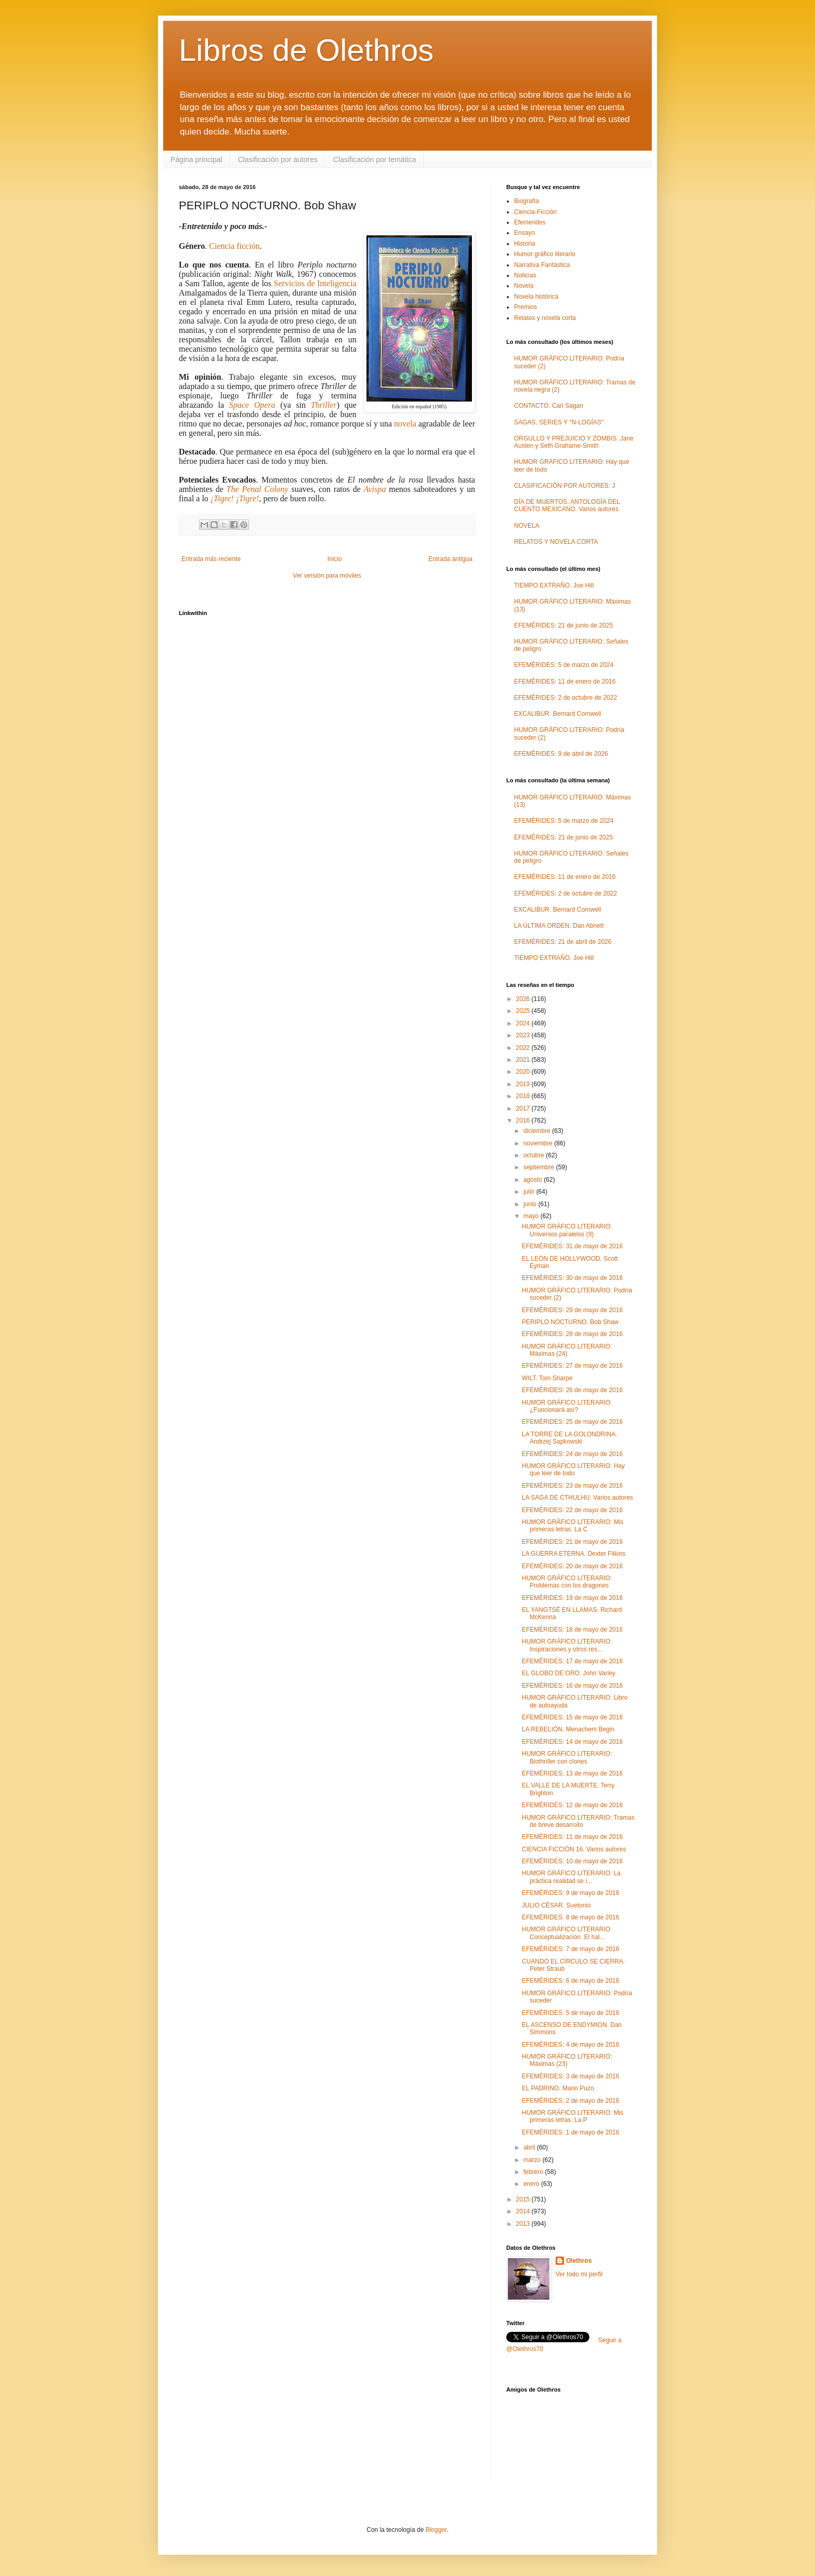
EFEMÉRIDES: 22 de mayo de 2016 (572, 1510)
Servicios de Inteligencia (315, 283)
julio (529, 1191)
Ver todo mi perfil (579, 2274)
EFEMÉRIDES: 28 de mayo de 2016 (572, 1334)
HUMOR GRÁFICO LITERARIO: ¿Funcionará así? (567, 1406)
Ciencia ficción (234, 246)
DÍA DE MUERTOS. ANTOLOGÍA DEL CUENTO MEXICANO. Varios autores (567, 505)
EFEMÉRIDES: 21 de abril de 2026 (562, 941)
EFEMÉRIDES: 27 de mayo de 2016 (572, 1365)
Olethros (578, 2260)
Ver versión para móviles (327, 575)
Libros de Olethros (306, 50)
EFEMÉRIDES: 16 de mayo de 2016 (572, 1685)
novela (405, 423)
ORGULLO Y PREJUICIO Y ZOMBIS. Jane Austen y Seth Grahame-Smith (574, 442)
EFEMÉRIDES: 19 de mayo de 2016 (572, 1597)
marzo (533, 2160)
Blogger (436, 2529)
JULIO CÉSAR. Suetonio (556, 1905)
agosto (533, 1179)
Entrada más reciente (211, 559)
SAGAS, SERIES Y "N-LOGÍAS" (558, 422)
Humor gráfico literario (544, 254)
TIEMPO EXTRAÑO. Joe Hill (554, 585)
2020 (524, 1071)
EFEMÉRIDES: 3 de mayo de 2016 (570, 2076)
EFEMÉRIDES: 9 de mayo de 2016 (570, 1893)
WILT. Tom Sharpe (547, 1378)
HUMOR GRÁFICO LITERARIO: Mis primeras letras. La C (572, 1525)
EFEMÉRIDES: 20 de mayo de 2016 (572, 1566)
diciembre (537, 1130)
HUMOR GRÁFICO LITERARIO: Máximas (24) (567, 1350)
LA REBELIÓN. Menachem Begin (568, 1729)
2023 (524, 1035)
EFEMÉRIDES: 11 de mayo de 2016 (572, 1836)
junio (530, 1204)
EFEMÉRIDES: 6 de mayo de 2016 (570, 1980)
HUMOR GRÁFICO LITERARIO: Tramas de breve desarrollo (578, 1821)
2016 (524, 1120)
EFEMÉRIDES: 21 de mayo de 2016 (572, 1541)
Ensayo (524, 232)
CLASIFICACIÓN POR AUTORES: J (564, 485)
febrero (534, 2171)
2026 (524, 999)
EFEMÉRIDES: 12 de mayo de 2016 (572, 1805)
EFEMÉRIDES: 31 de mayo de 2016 (572, 1246)
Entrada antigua (450, 559)
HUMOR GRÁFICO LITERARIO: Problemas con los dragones (567, 1581)
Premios (525, 307)
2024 (524, 1023)
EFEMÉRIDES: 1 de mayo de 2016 (570, 2132)
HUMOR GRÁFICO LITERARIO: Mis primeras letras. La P (572, 2116)
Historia (524, 243)
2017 (524, 1108)
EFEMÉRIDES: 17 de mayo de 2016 (572, 1661)
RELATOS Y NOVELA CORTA (556, 541)
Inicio (334, 559)
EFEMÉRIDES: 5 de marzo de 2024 (563, 665)
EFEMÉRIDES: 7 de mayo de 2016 (570, 1949)
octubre (534, 1155)
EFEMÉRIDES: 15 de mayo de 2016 (572, 1717)
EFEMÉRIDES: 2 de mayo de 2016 (570, 2100)
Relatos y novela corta (545, 318)
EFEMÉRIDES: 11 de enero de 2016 (564, 681)
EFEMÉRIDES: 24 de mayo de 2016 (572, 1454)
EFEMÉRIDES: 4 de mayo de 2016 (570, 2044)
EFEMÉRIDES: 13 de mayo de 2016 (572, 1773)
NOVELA (527, 525)
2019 (524, 1084)
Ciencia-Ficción (535, 212)
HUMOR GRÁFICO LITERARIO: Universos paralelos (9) (567, 1230)
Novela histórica (536, 296)
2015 (524, 2199)
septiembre (539, 1167)
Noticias (525, 275)
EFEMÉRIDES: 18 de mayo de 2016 (572, 1629)
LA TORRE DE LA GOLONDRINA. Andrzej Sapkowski (569, 1438)
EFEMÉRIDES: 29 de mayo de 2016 (572, 1310)
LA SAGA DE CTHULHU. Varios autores (577, 1497)
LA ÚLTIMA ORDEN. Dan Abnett (559, 925)
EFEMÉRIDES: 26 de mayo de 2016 (572, 1390)
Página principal (196, 159)
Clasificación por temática (374, 159)
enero (532, 2183)
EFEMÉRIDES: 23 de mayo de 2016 (572, 1485)
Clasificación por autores (278, 159)
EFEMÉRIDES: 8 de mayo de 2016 (570, 1917)
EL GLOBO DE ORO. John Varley (568, 1673)
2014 (524, 2211)
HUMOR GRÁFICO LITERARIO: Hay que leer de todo (573, 1469)
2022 (524, 1047)
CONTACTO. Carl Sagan (548, 405)
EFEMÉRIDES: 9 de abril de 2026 (561, 753)
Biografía (526, 201)
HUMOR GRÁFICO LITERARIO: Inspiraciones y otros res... (567, 1645)
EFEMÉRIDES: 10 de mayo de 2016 (572, 1861)
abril (530, 2147)
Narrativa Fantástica (542, 265)
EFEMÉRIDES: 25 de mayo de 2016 (572, 1421)
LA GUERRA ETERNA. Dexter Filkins (573, 1553)
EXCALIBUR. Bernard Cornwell (557, 713)
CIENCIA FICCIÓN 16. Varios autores (574, 1849)
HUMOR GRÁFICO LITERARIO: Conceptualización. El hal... (567, 1933)
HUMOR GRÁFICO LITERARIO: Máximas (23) (567, 2060)
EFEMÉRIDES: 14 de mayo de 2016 (572, 1741)
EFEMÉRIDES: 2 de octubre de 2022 (565, 697)
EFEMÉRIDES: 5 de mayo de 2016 (570, 2013)
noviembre (538, 1143)
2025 (524, 1011)
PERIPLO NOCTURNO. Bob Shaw (570, 1322)
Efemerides (530, 222)
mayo (532, 1216)
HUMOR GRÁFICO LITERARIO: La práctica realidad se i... (571, 1877)
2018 (524, 1096)
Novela (523, 285)
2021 (524, 1059)
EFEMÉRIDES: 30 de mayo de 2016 (572, 1278)
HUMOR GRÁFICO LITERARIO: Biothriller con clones (567, 1757)
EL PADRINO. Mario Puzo (558, 2088)
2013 (524, 2223)
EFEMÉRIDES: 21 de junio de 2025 (563, 625)
